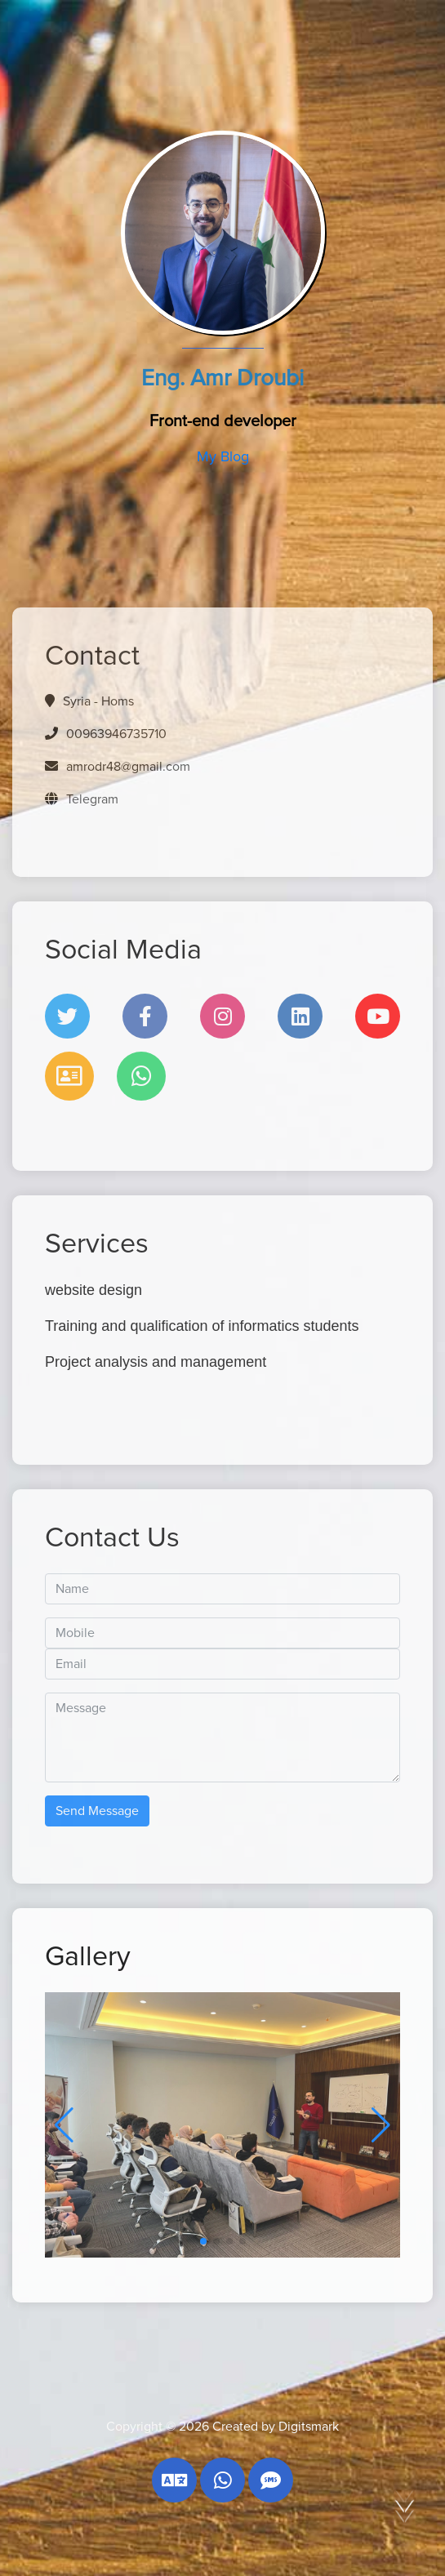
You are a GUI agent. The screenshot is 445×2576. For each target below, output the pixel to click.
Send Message (97, 1810)
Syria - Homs (98, 701)
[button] (381, 2125)
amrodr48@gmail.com (126, 766)
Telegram (90, 799)
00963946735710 (115, 734)
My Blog (223, 457)
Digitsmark (308, 2426)
